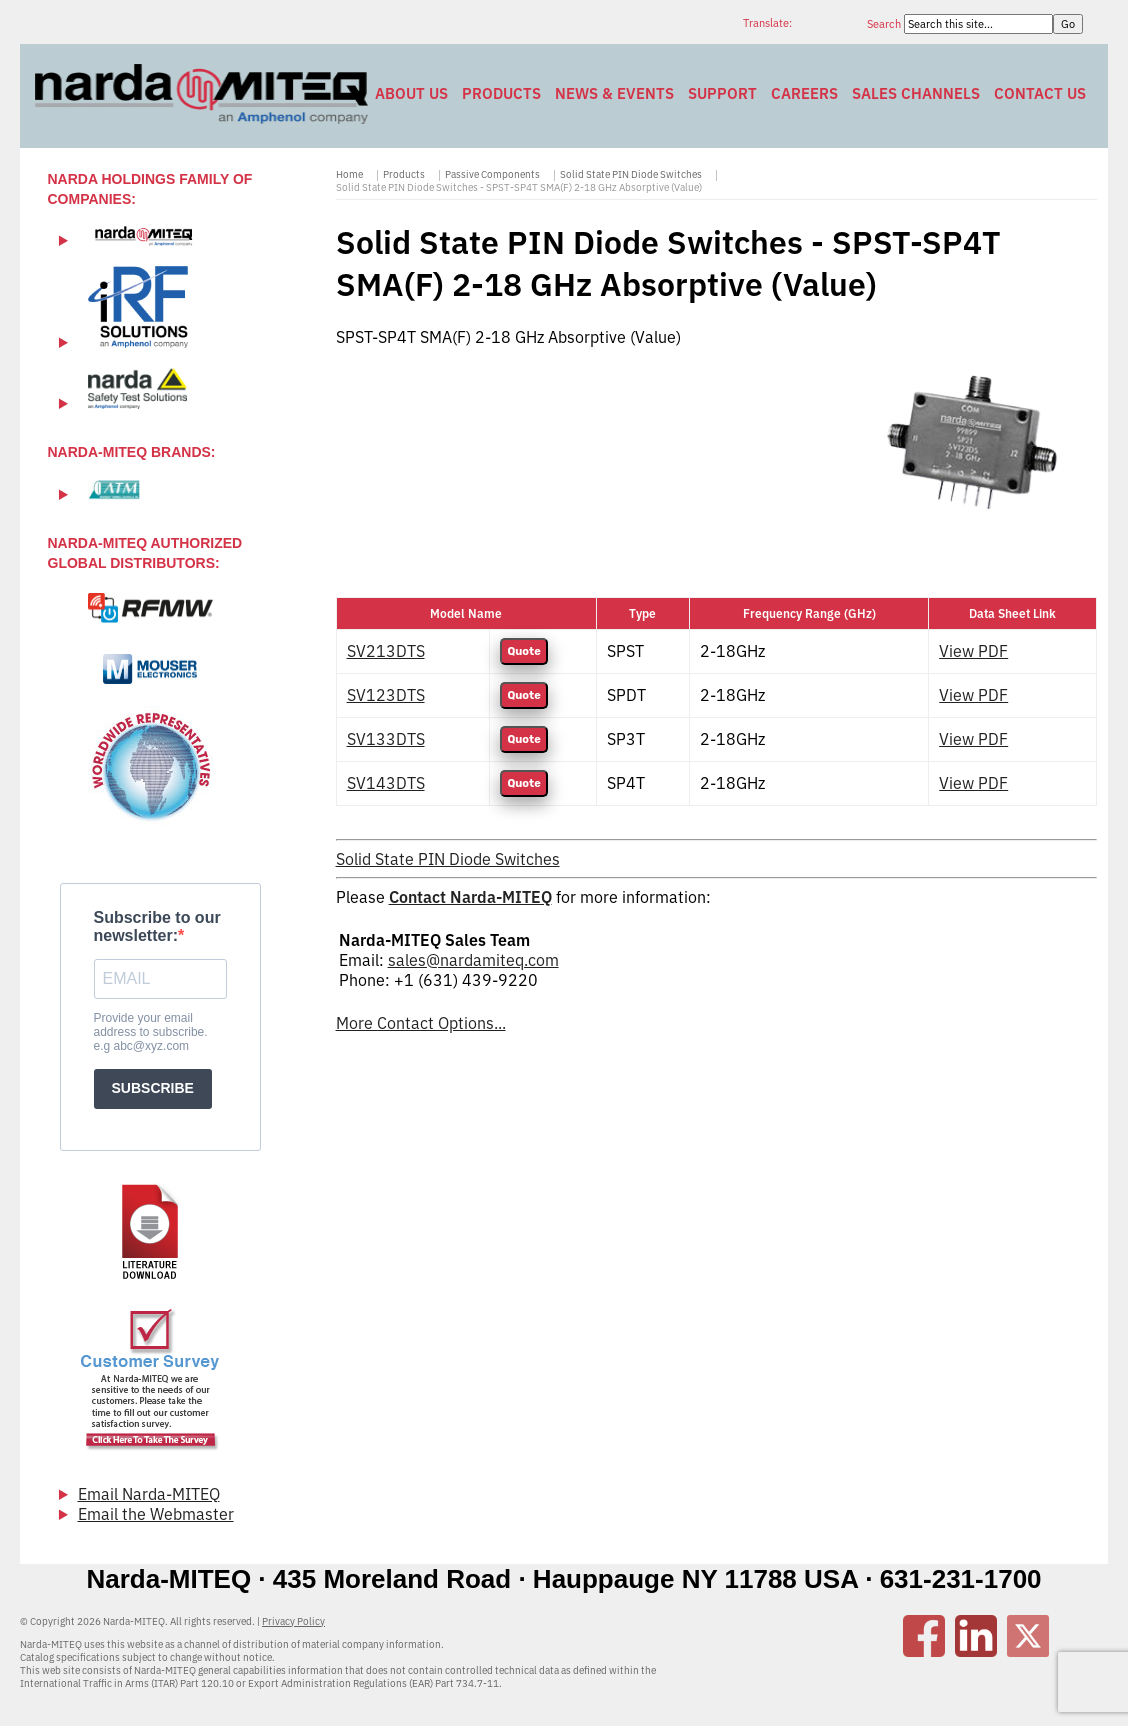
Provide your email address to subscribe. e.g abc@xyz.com (151, 1032)
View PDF (973, 651)
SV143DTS (386, 783)
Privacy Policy (293, 1621)
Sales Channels (916, 93)
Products (501, 93)
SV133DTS (386, 739)
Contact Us (1040, 93)
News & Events (614, 93)
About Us (411, 93)
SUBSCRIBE (153, 1088)
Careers (804, 93)
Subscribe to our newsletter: (157, 926)
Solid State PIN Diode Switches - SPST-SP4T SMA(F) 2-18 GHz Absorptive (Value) (519, 187)
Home (349, 174)
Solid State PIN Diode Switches (631, 174)
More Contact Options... (421, 1023)
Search (885, 24)
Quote (523, 651)
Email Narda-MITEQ (149, 1494)
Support (722, 93)
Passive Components (492, 174)
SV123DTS (386, 695)
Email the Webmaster (156, 1514)
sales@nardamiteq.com (473, 960)
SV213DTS (386, 651)
